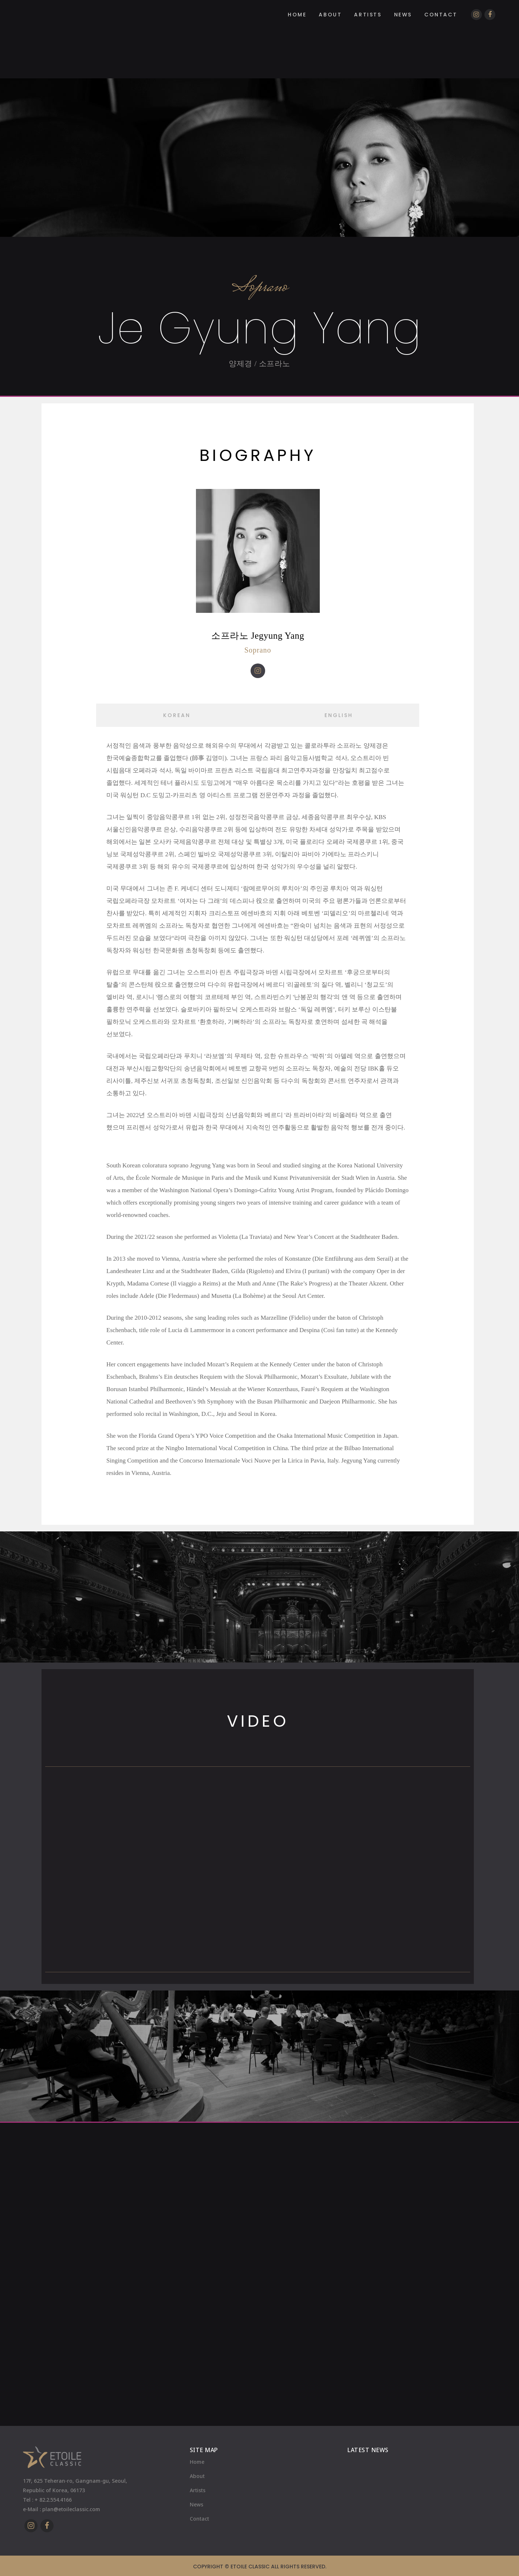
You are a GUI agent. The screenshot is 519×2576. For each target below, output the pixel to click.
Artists (197, 2490)
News (196, 2504)
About (197, 2476)
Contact (199, 2518)
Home (197, 2461)
